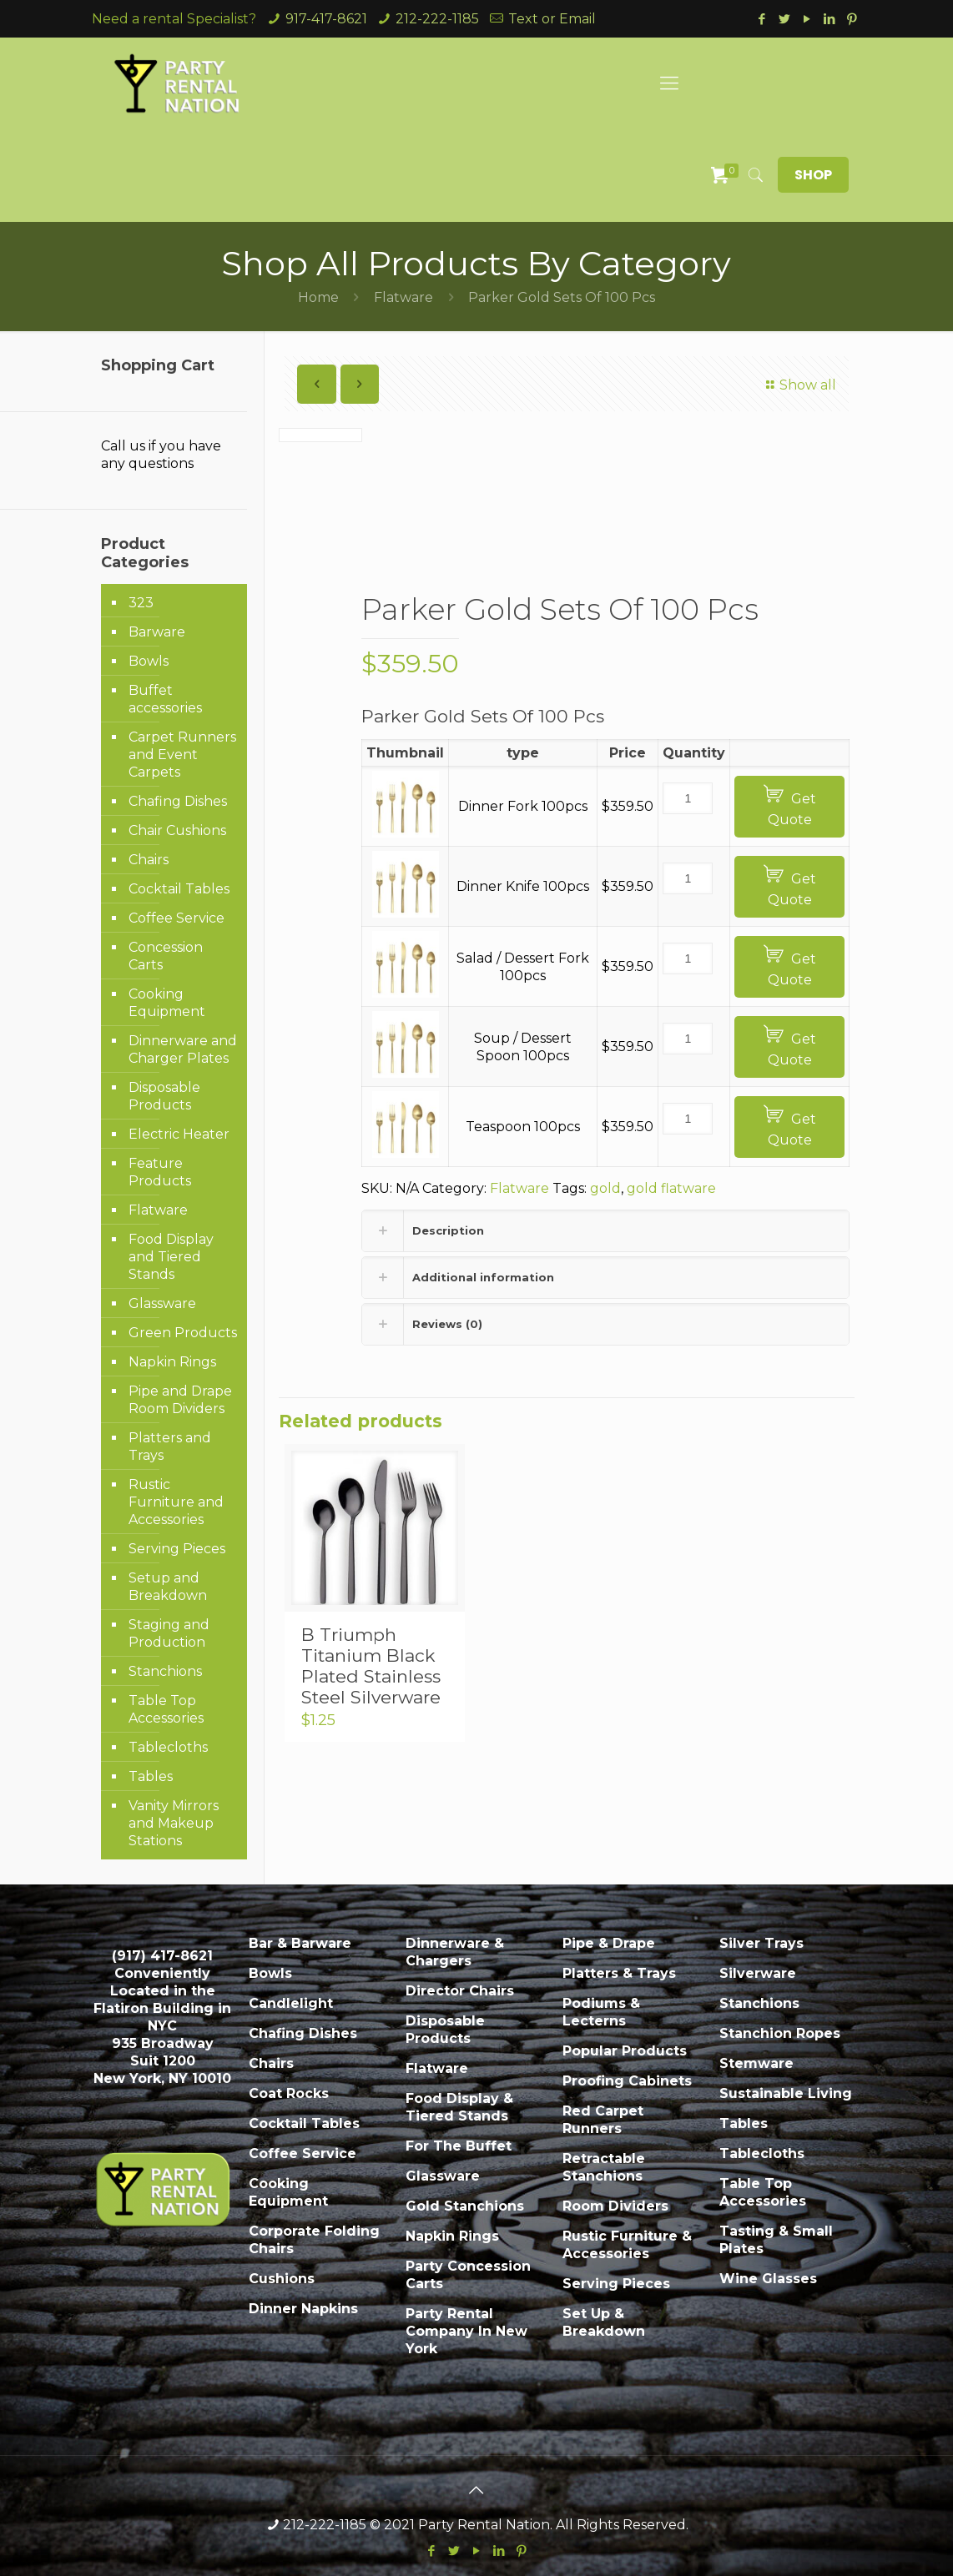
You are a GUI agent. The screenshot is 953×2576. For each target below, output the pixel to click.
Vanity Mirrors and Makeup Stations (174, 1823)
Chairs (149, 860)
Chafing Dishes (178, 801)
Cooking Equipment (167, 1002)
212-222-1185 (437, 19)
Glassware (162, 1303)
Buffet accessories (165, 699)
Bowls (149, 661)
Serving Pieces (177, 1549)
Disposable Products (164, 1096)
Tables (151, 1776)
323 (141, 603)
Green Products (183, 1333)
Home (318, 297)
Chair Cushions (177, 830)
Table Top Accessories (166, 1709)
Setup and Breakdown (168, 1586)
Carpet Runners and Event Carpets (182, 754)
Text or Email (552, 19)
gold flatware (671, 1188)
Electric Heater (179, 1134)
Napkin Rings (172, 1362)
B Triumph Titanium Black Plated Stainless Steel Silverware (371, 1666)
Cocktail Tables (179, 889)
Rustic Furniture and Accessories (176, 1502)
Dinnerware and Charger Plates (183, 1049)
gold (605, 1188)
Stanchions (165, 1671)
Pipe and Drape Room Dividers (180, 1399)
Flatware (403, 297)
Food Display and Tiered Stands (171, 1256)
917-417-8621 (326, 19)
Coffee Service (176, 918)
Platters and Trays (170, 1446)
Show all (798, 385)
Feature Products (160, 1172)
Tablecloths (168, 1747)
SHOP (813, 174)
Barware (157, 632)
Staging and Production (169, 1633)
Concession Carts (166, 956)
